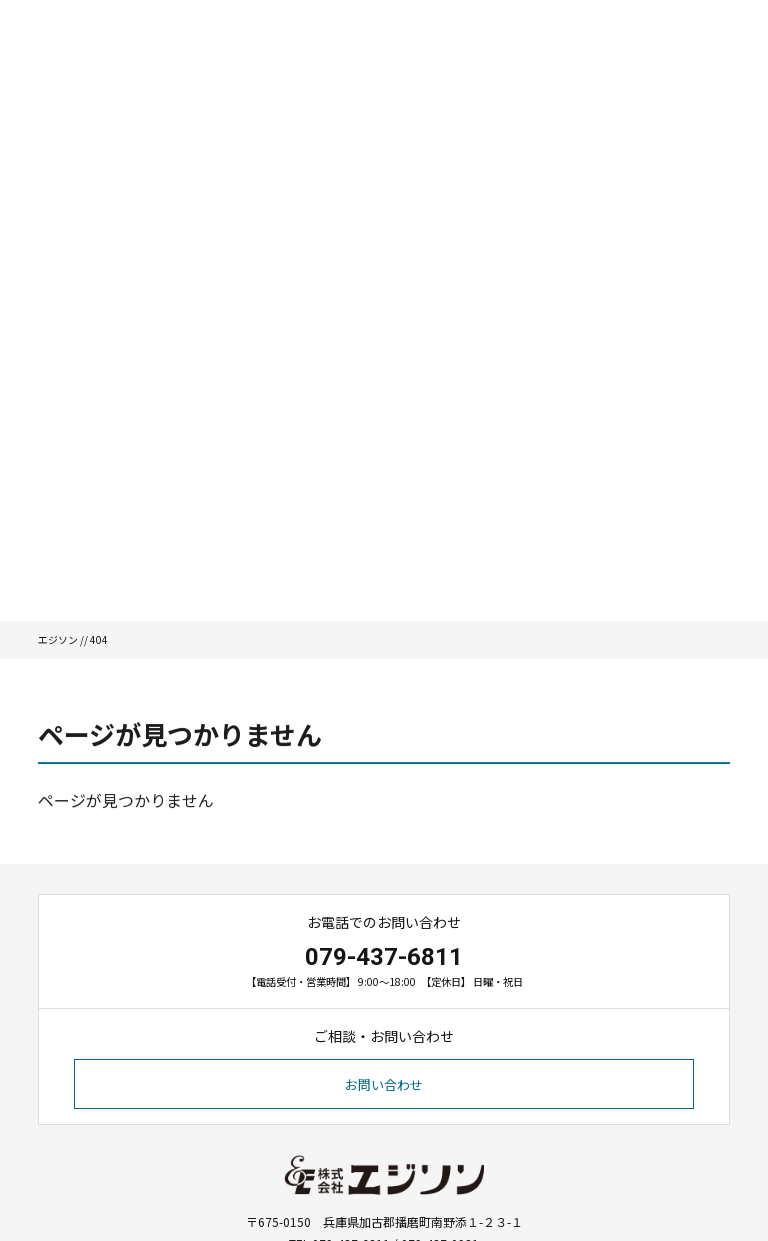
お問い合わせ (384, 1084)
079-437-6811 (384, 957)
